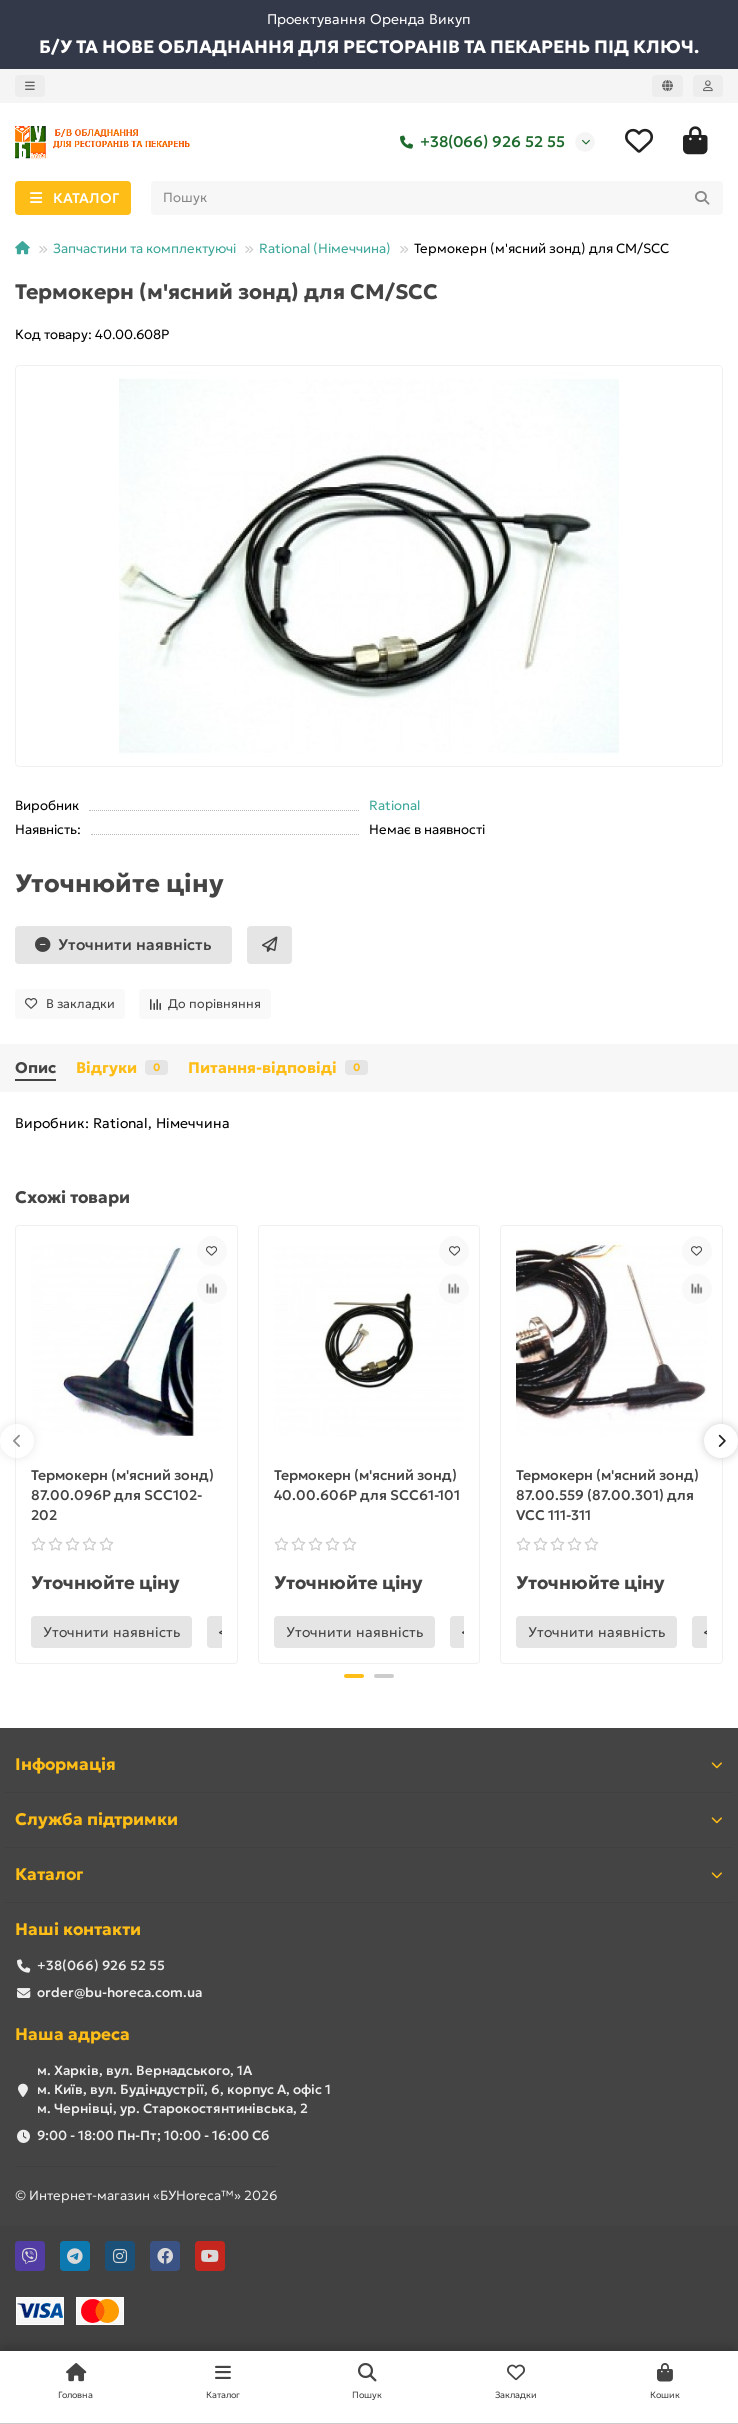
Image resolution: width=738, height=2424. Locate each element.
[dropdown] (30, 86)
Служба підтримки (369, 1819)
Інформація (369, 1764)
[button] (17, 1441)
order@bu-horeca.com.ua (119, 1992)
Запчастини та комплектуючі (144, 248)
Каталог (369, 1874)
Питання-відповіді (278, 1067)
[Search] (437, 198)
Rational (394, 805)
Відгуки (122, 1067)
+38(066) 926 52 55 (478, 142)
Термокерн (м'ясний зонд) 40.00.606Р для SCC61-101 (367, 1485)
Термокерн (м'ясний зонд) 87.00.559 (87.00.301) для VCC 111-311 (607, 1495)
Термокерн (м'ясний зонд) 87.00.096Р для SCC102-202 (122, 1495)
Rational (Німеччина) (325, 248)
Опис (35, 1067)
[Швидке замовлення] (269, 945)
